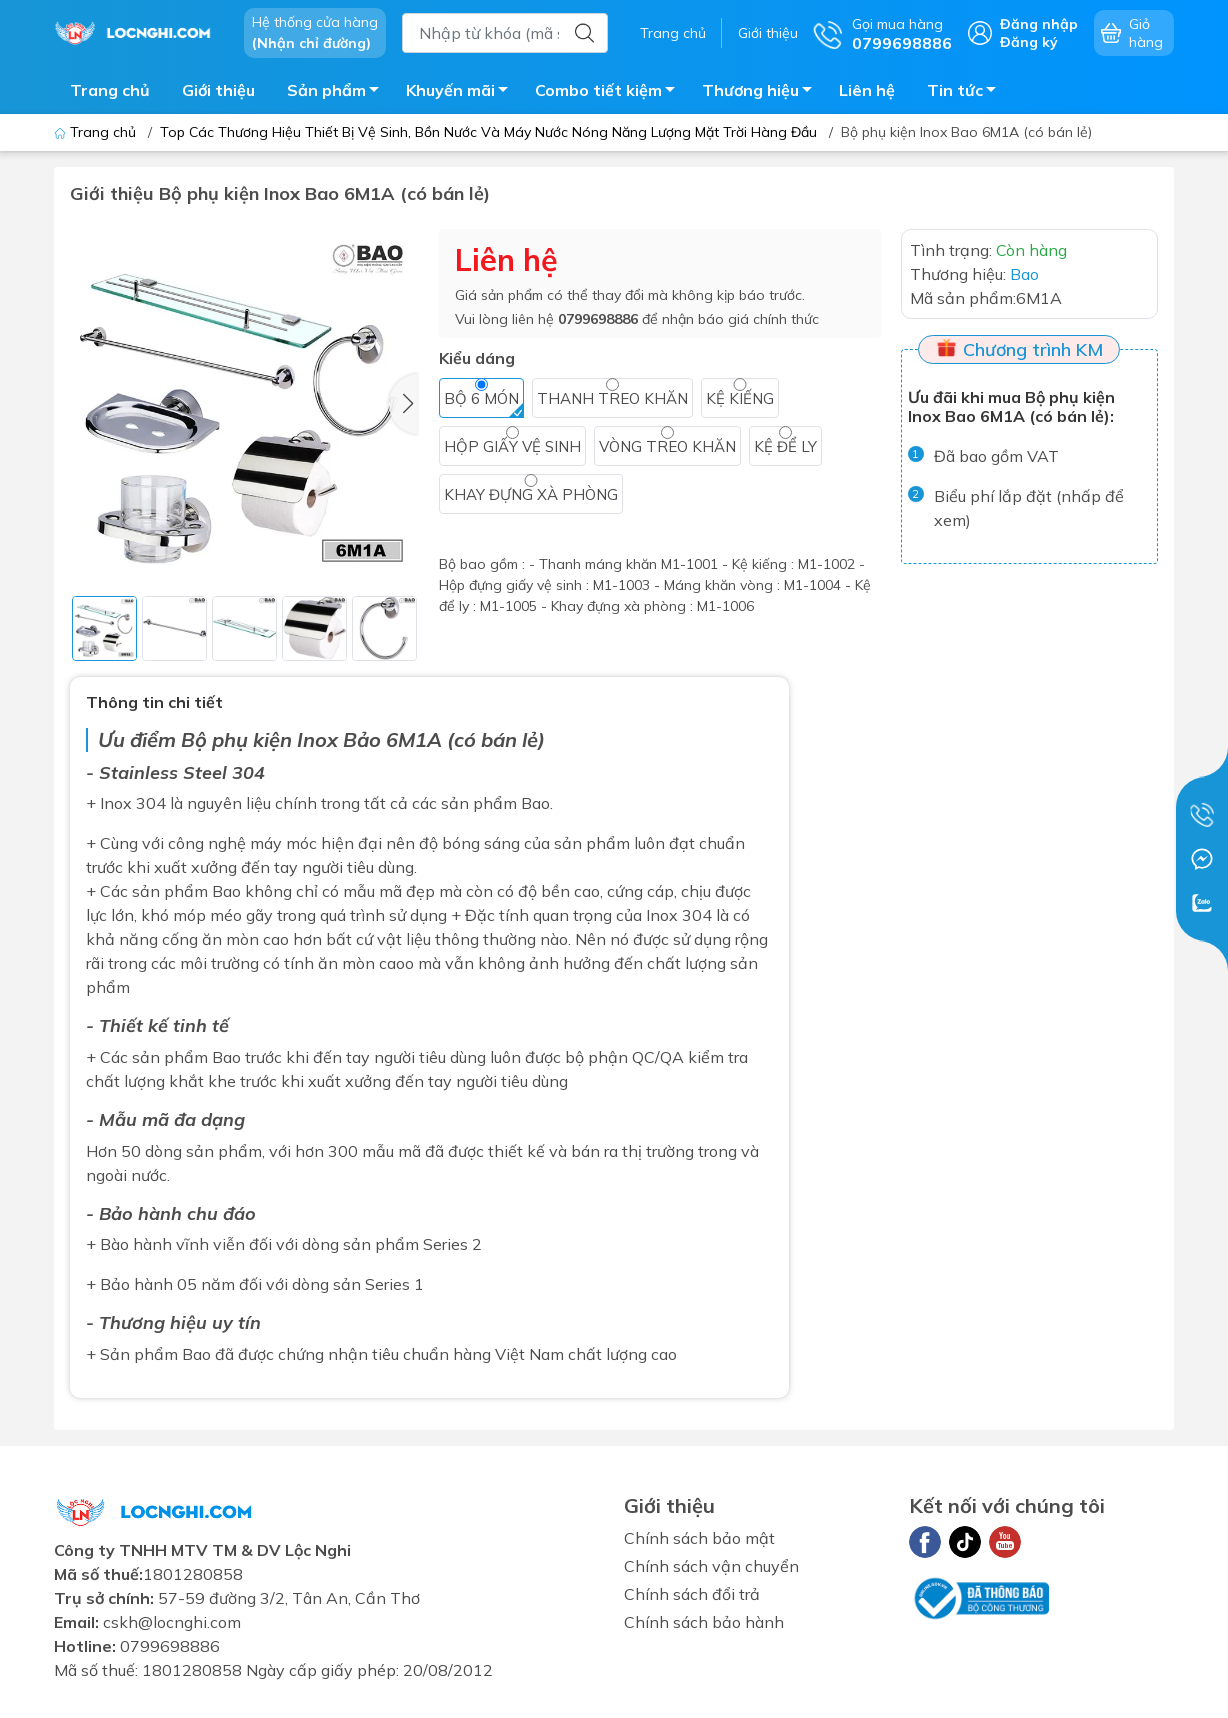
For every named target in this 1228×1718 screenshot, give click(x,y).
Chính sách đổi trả (692, 1594)
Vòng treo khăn (667, 446)
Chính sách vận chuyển (711, 1566)
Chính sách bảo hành (704, 1622)
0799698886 (598, 319)
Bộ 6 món (481, 398)
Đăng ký (1029, 42)
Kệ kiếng (740, 398)
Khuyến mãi (462, 93)
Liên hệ (867, 90)
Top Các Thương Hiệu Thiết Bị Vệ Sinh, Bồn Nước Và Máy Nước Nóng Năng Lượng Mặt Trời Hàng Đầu (488, 132)
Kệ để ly (785, 446)
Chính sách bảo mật (699, 1538)
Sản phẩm (338, 93)
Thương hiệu (762, 93)
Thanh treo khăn (612, 398)
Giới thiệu (768, 33)
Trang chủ (673, 33)
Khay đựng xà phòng (531, 494)
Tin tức (967, 93)
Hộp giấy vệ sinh (512, 446)
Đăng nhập (1039, 24)
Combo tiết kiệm (610, 93)
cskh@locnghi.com (172, 1622)
